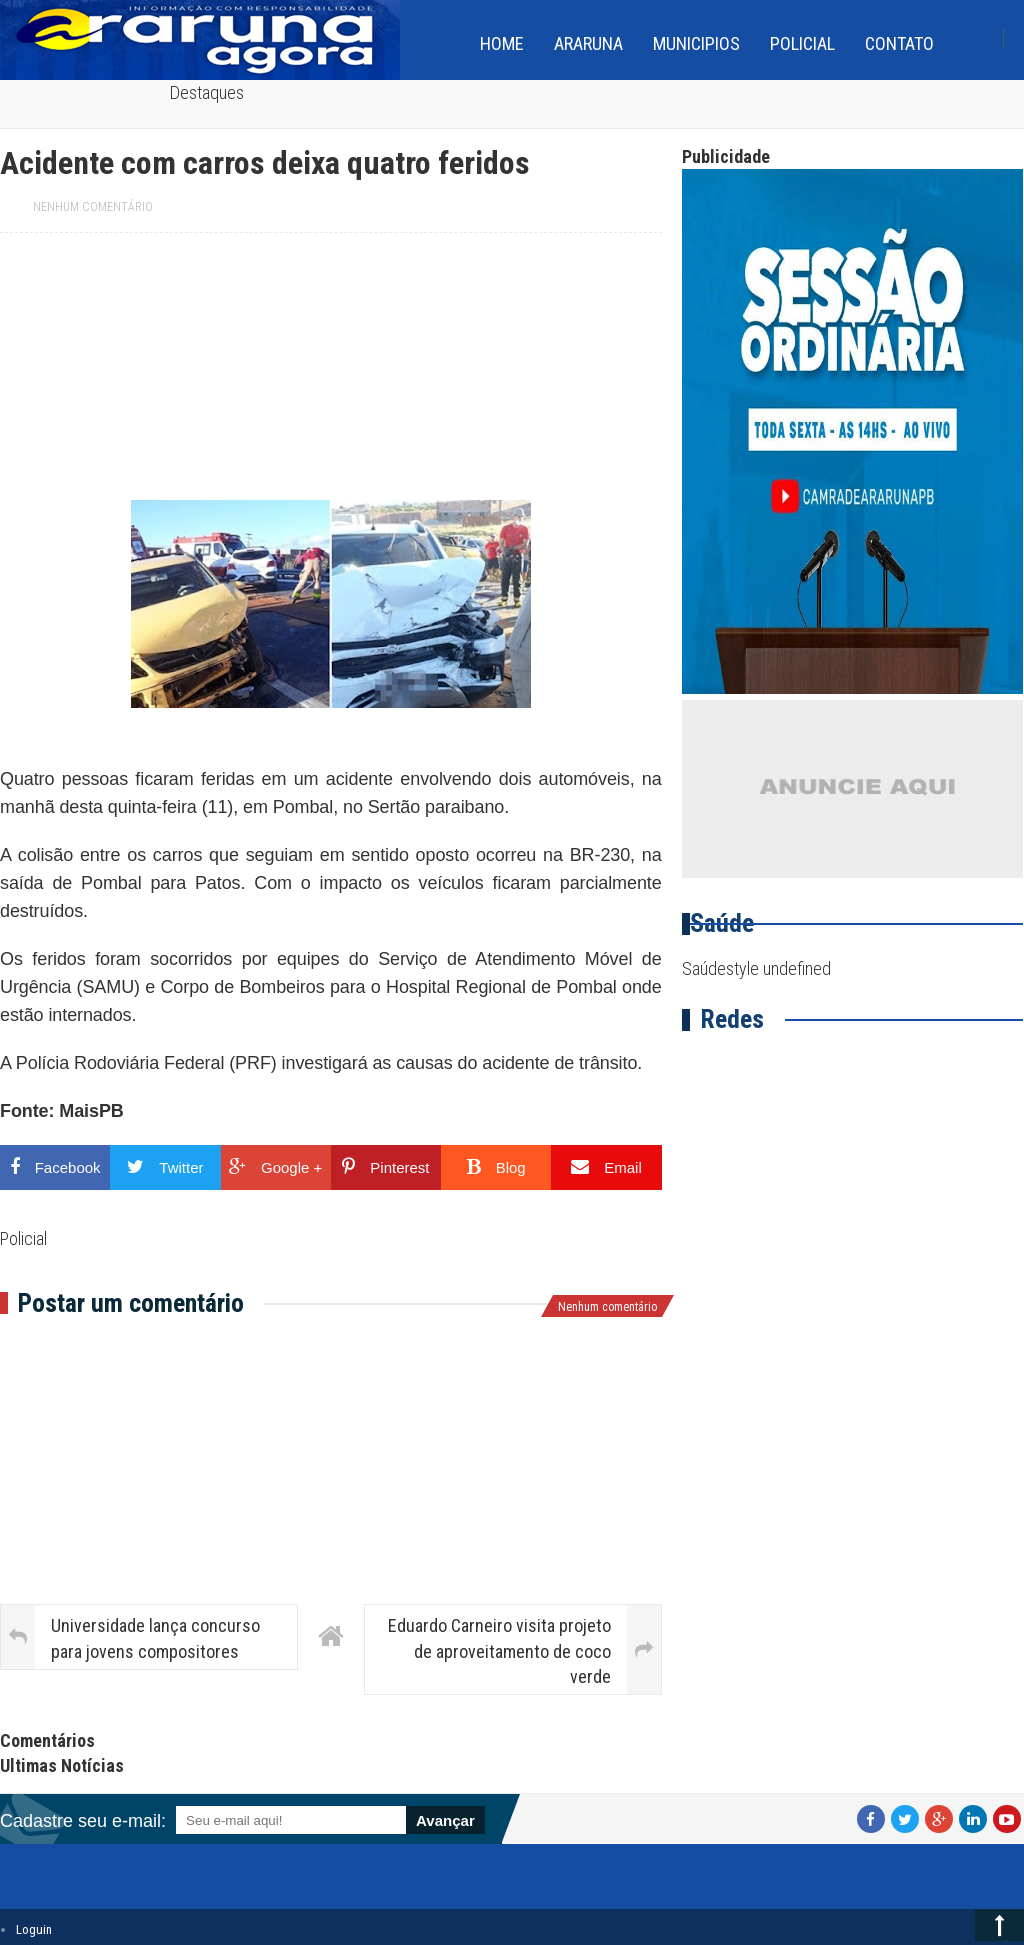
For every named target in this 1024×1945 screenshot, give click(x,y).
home (502, 43)
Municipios (696, 43)
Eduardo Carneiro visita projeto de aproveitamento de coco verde (499, 1650)
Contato (899, 43)
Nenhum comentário (93, 207)
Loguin (34, 1929)
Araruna (588, 43)
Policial (802, 43)
